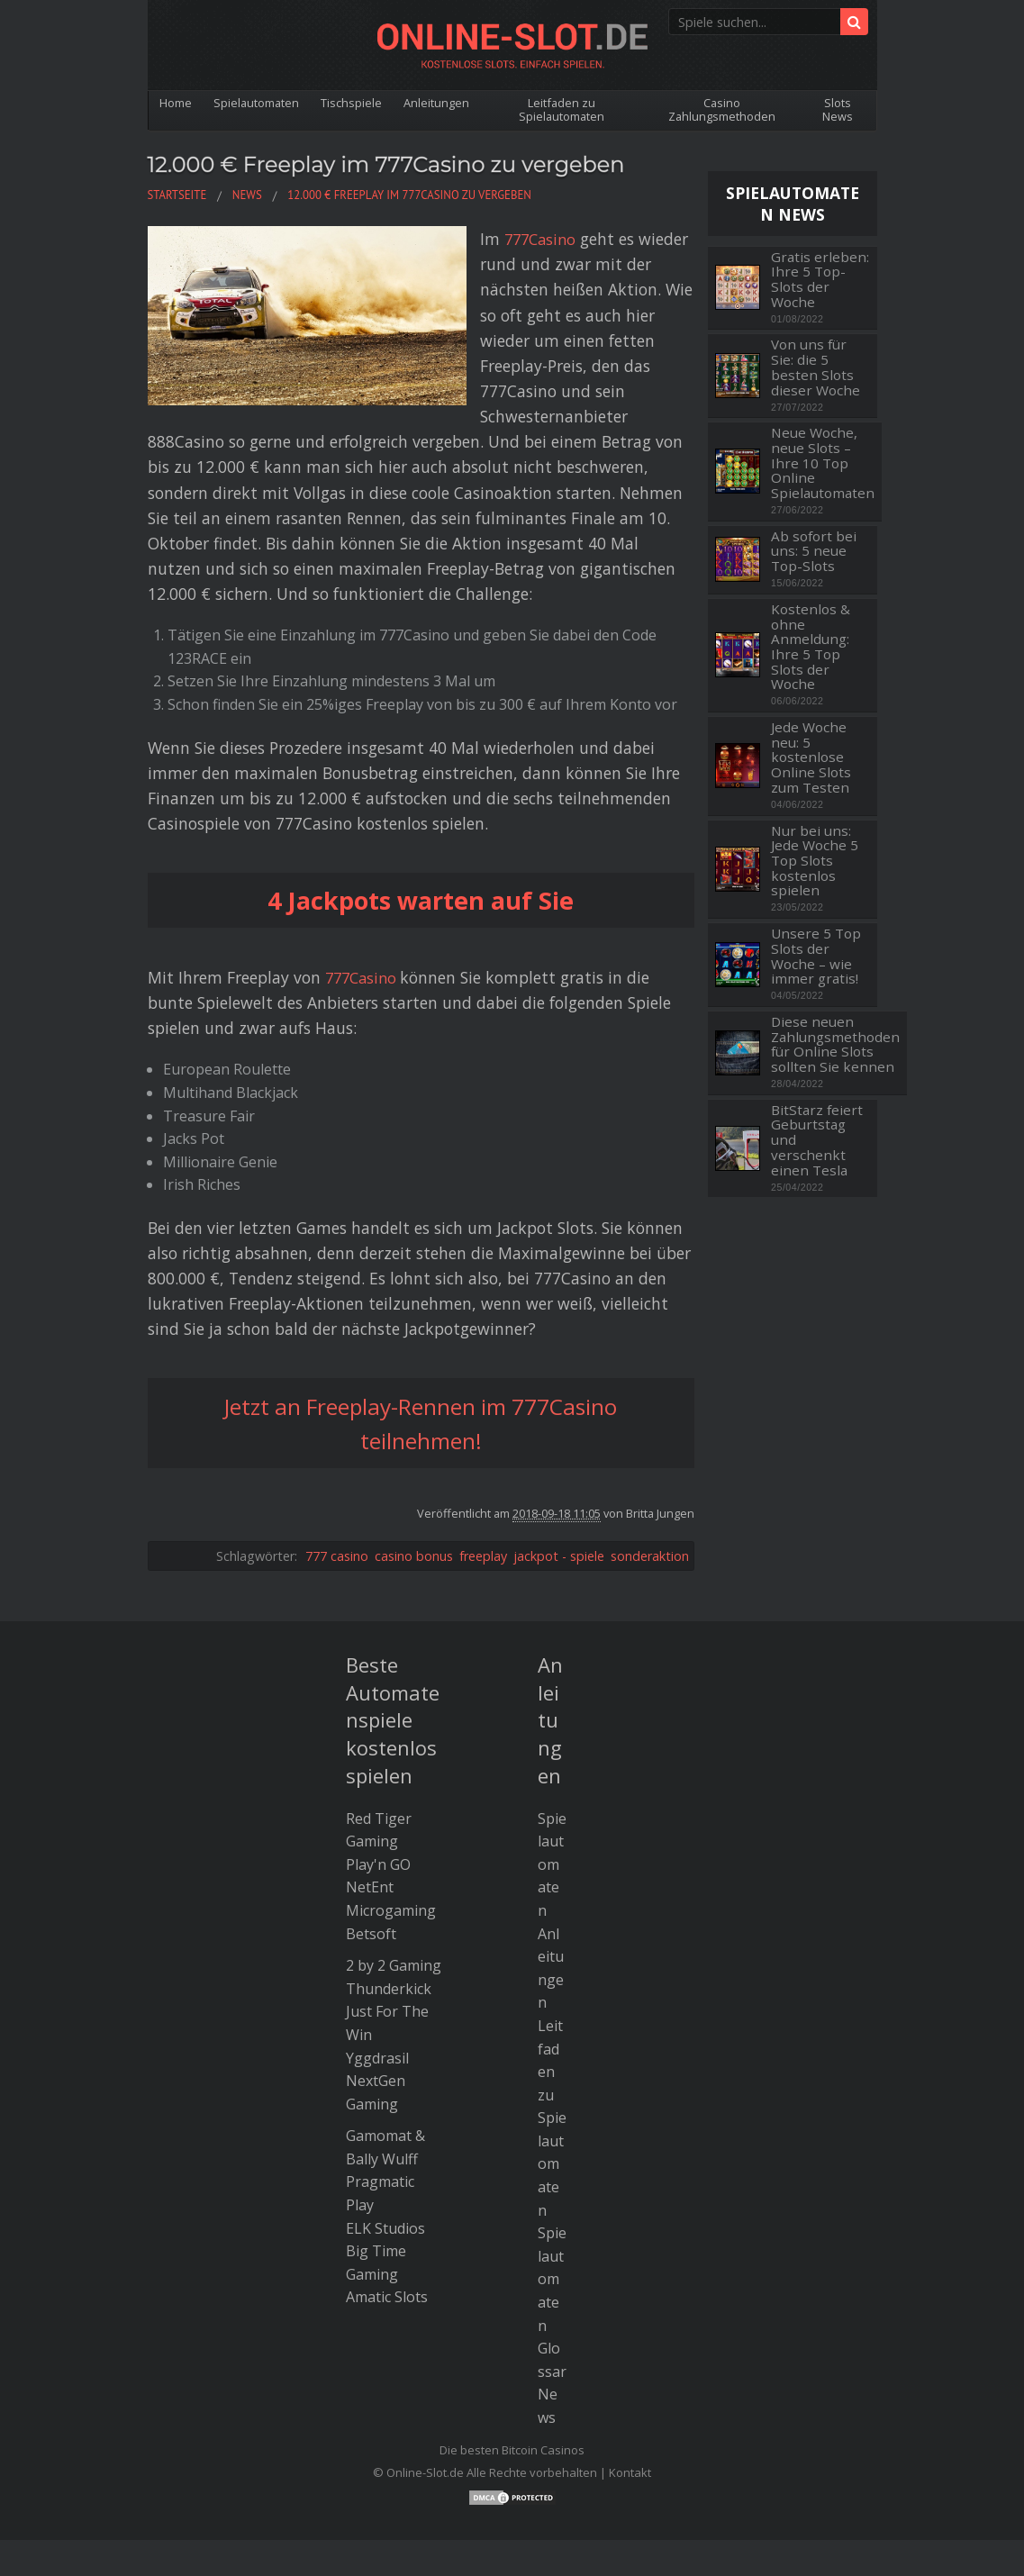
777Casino (412, 238)
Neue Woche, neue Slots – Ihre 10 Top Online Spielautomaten (822, 463)
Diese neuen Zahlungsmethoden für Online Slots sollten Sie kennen (835, 1044)
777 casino (336, 1479)
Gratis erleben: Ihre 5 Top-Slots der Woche (820, 279)
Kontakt (630, 2397)
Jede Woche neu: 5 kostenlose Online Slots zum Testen (811, 757)
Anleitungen (443, 103)
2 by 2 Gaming (393, 1890)
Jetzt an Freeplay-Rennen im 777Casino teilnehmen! (421, 1347)
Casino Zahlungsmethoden (724, 109)
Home (176, 103)
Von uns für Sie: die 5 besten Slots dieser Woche (815, 367)
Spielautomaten (259, 103)
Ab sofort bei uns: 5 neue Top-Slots (813, 551)
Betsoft (371, 1857)
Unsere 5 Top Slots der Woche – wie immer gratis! (816, 956)
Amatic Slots (387, 2221)
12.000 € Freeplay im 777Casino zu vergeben (419, 163)
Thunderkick (388, 1912)
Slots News (838, 109)
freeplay (483, 1479)
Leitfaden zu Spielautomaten (567, 109)
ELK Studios (385, 2152)
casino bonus (414, 1479)
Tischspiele (355, 103)
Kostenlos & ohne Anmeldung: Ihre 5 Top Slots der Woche (810, 647)
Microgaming (391, 1835)
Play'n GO (378, 1788)
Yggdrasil (377, 1981)
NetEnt (370, 1811)
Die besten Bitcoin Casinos (512, 2373)
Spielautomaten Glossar (552, 2226)
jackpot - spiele (558, 1479)
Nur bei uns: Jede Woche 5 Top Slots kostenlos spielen (814, 861)
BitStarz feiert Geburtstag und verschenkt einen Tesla (817, 1140)
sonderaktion (650, 1479)
